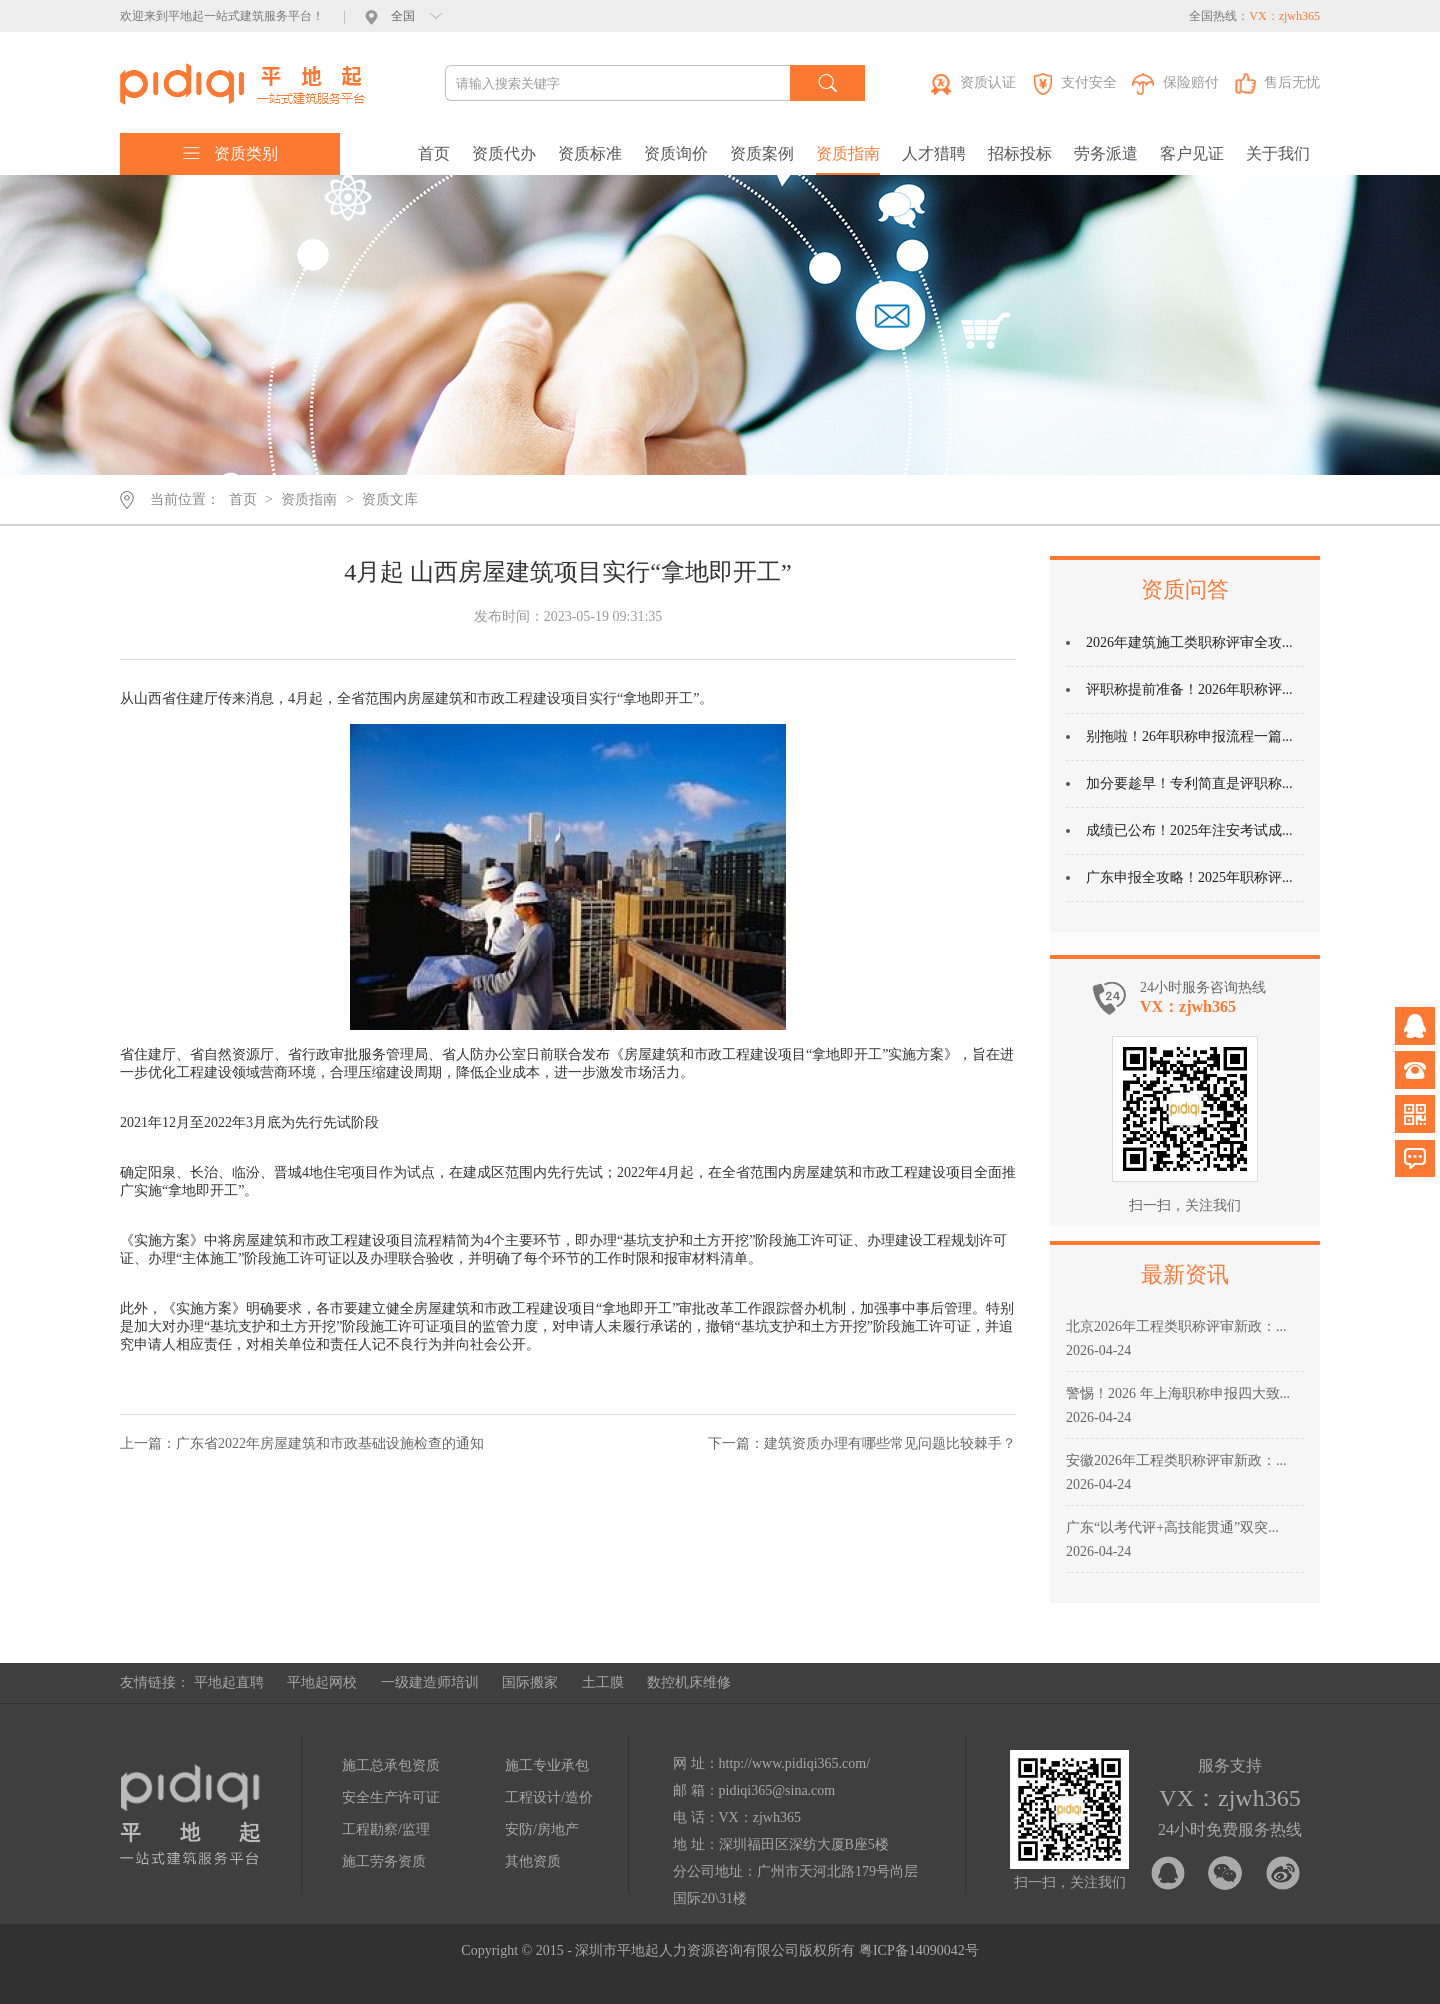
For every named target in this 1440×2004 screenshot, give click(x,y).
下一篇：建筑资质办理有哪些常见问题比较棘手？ (862, 1443)
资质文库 (390, 499)
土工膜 (603, 1682)
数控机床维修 (689, 1682)
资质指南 (848, 153)
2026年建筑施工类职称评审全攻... (1189, 642)
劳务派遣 (1106, 153)
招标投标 (1020, 153)
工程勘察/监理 (386, 1829)
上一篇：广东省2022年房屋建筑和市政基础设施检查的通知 (302, 1443)
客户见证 (1192, 153)
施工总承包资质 (391, 1765)
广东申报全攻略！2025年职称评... (1189, 877)
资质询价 (676, 153)
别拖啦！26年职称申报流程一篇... (1189, 736)
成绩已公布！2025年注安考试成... (1189, 830)
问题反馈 (1415, 1158)
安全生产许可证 (391, 1797)
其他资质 (533, 1861)
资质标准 (590, 153)
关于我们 (1278, 153)
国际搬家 (530, 1682)
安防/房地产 (542, 1829)
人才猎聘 (934, 153)
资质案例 (762, 153)
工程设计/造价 (549, 1797)
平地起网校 (322, 1682)
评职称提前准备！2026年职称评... (1189, 689)
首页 (434, 153)
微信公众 (1415, 1114)
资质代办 (504, 153)
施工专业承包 (547, 1765)
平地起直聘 (229, 1682)
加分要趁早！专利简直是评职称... (1189, 783)
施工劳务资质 (384, 1861)
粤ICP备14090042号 (919, 1950)
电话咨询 (1415, 1070)
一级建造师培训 (430, 1682)
